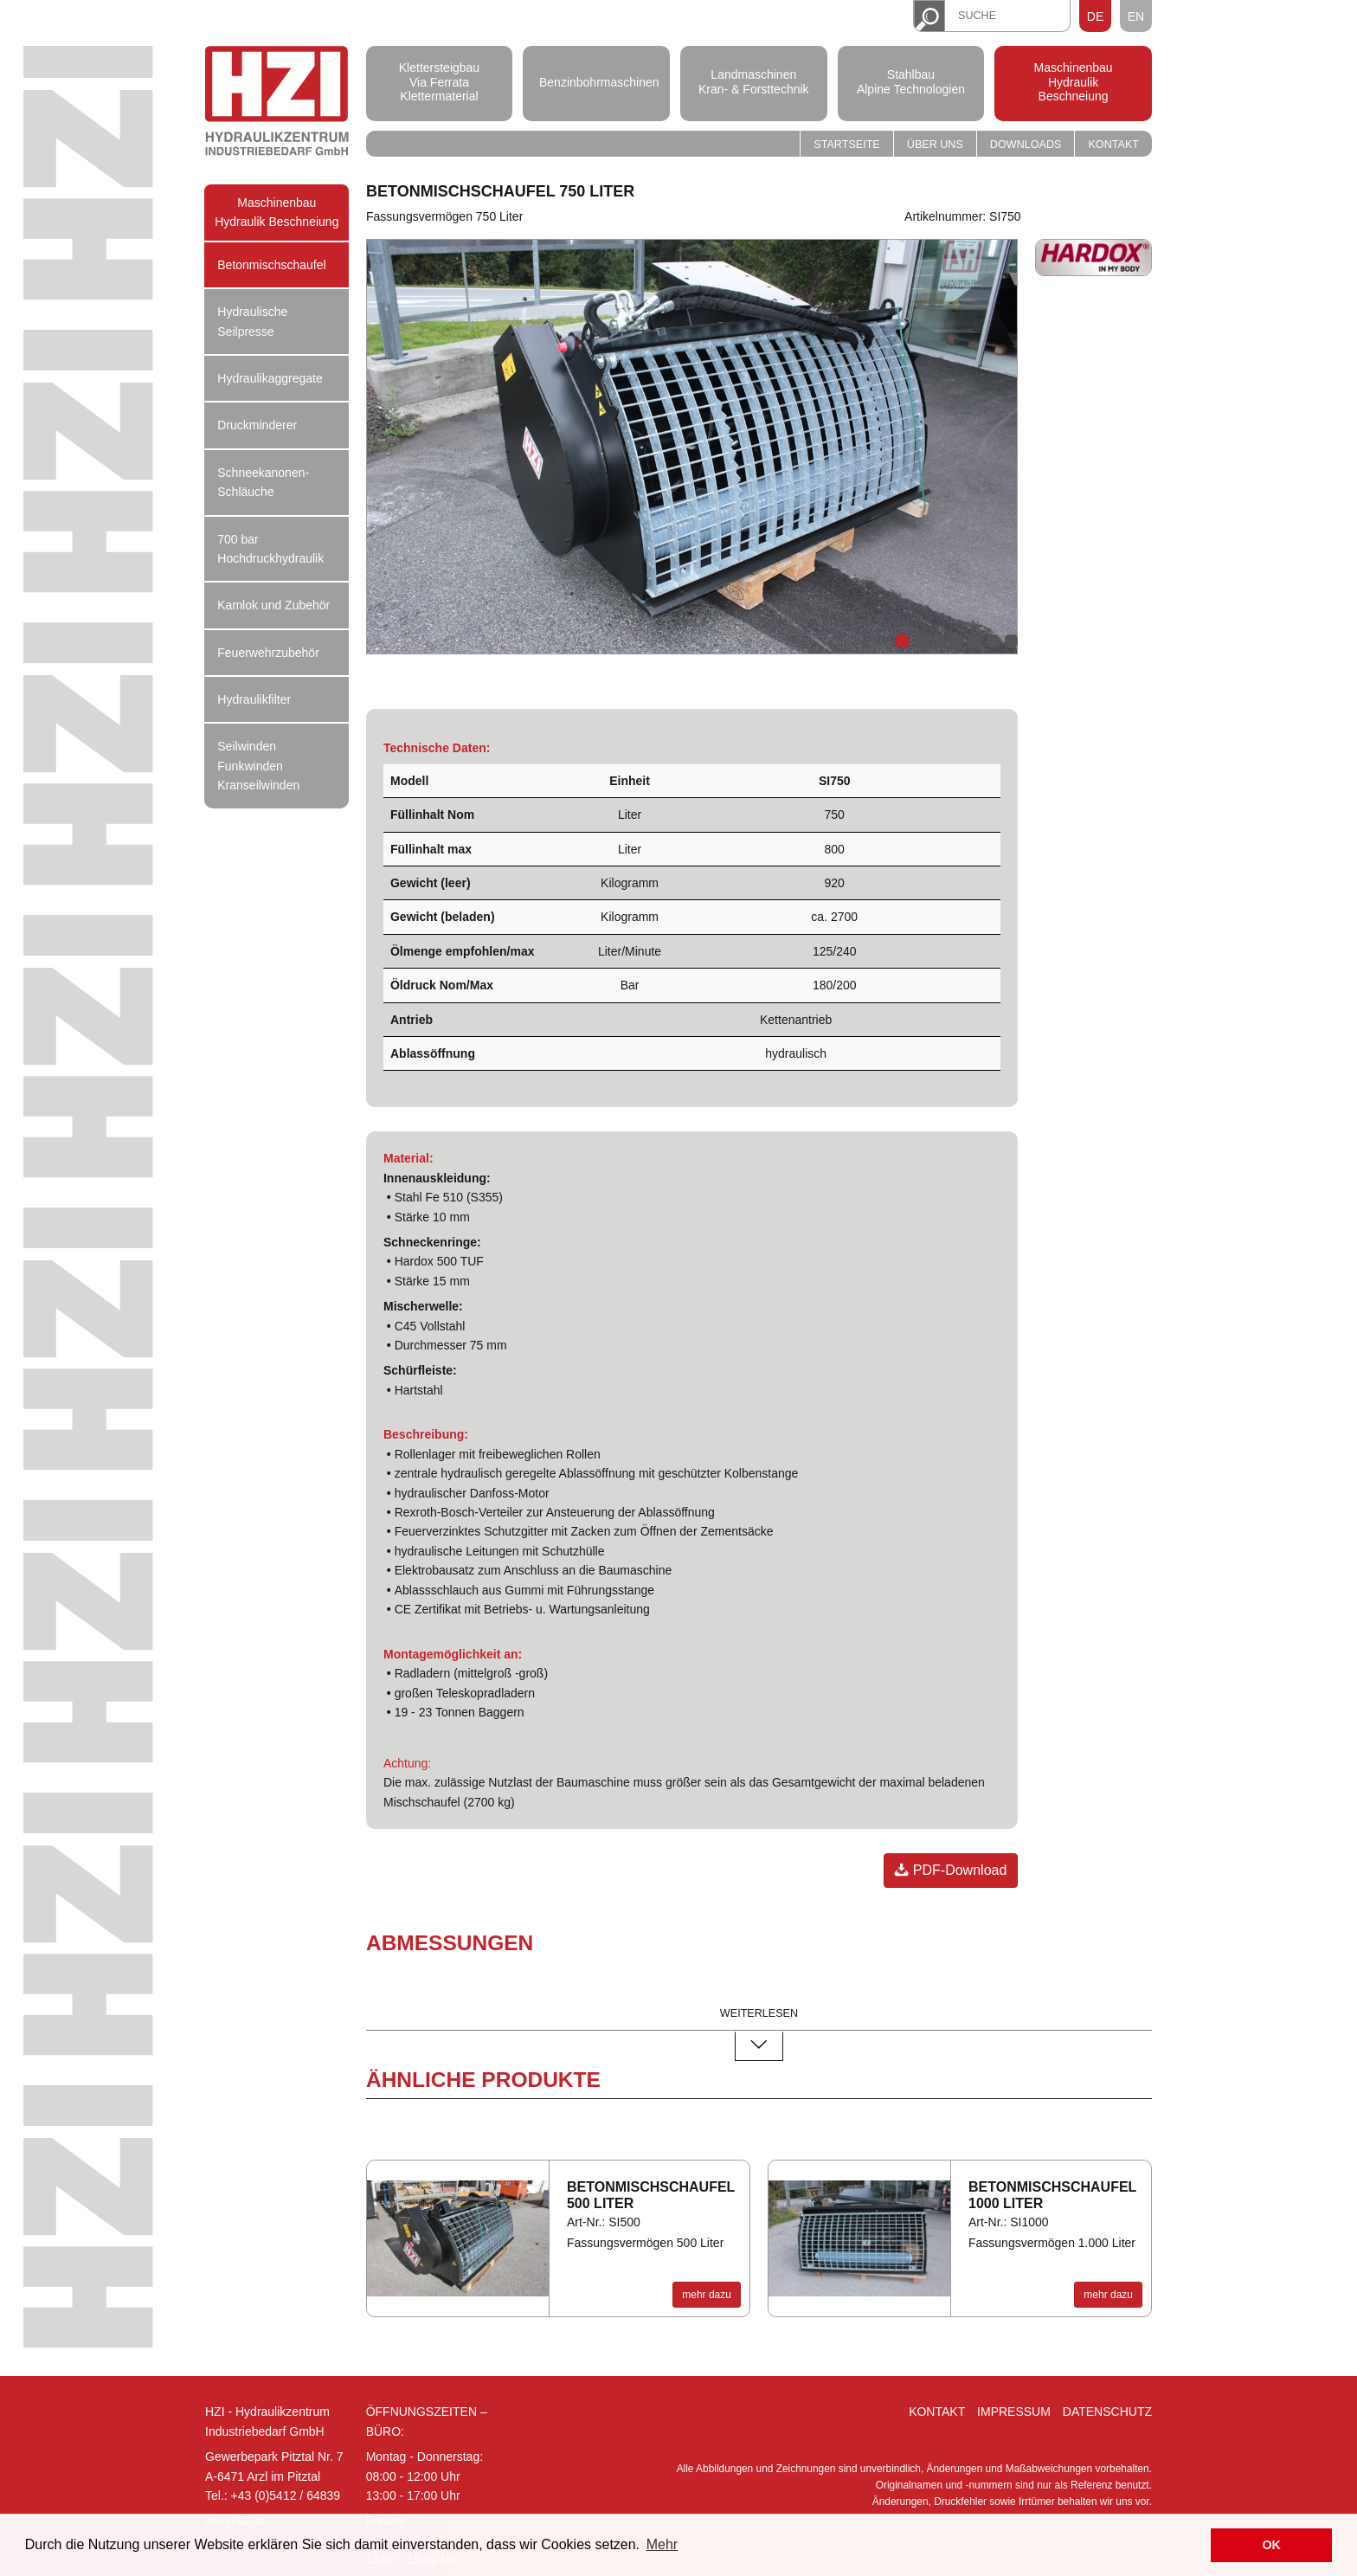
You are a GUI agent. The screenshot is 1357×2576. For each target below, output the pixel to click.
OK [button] (1271, 2545)
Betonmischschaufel (271, 265)
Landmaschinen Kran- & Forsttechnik (753, 82)
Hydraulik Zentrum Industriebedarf (277, 103)
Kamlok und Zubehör (273, 605)
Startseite (847, 144)
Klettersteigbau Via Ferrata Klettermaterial (439, 82)
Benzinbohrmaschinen (596, 81)
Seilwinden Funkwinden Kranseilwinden (258, 765)
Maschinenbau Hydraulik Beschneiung (1073, 82)
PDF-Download (950, 1870)
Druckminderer (257, 425)
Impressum (1014, 2411)
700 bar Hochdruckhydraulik (270, 548)
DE (1095, 16)
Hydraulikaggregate (269, 378)
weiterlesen (759, 2014)
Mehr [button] (662, 2544)
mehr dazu (706, 2295)
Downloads (1026, 144)
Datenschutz (1107, 2411)
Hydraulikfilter (254, 699)
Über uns (935, 144)
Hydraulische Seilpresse (252, 321)
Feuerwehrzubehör (268, 653)
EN (1136, 16)
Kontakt (1113, 144)
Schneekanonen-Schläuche (263, 482)
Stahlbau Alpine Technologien (911, 82)
